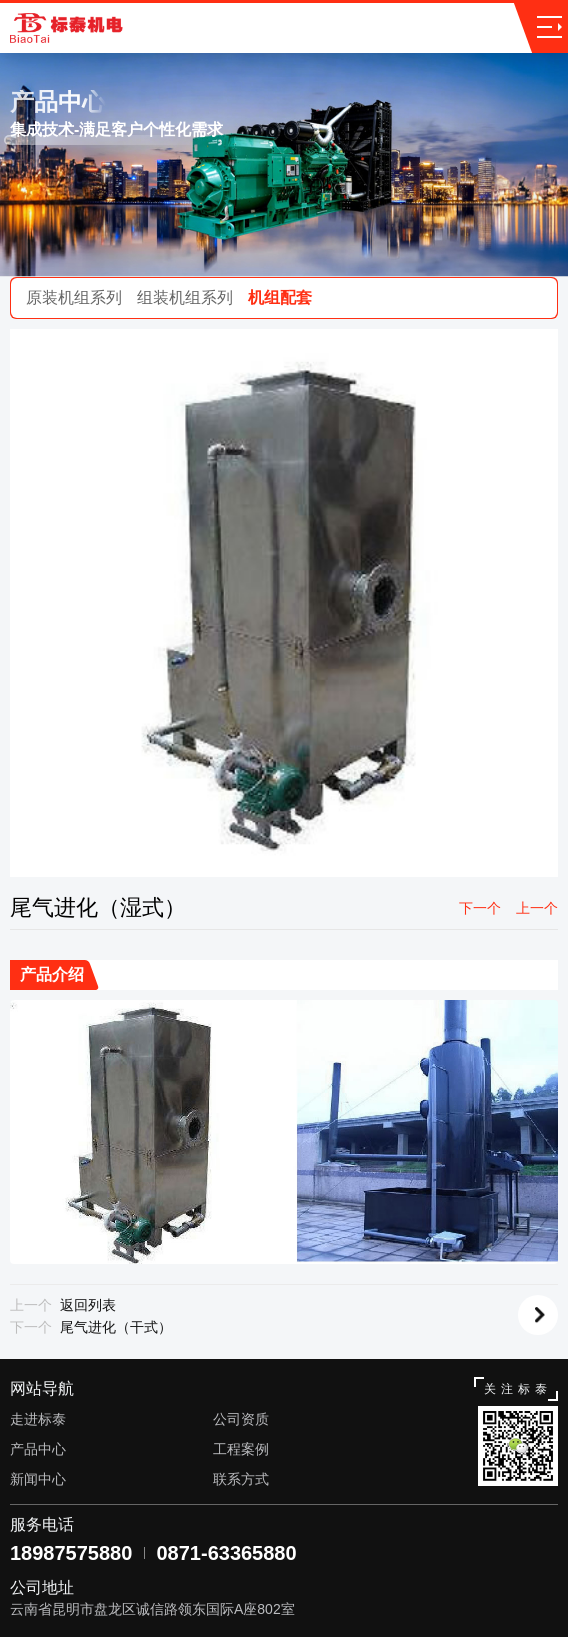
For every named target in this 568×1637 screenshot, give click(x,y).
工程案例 (241, 1449)
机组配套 (280, 297)
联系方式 (241, 1479)
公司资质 (241, 1419)
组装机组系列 (185, 297)
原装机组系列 (74, 297)
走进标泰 (38, 1419)
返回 (538, 1315)
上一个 (537, 908)
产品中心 (38, 1449)
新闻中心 (38, 1479)
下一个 (480, 908)
